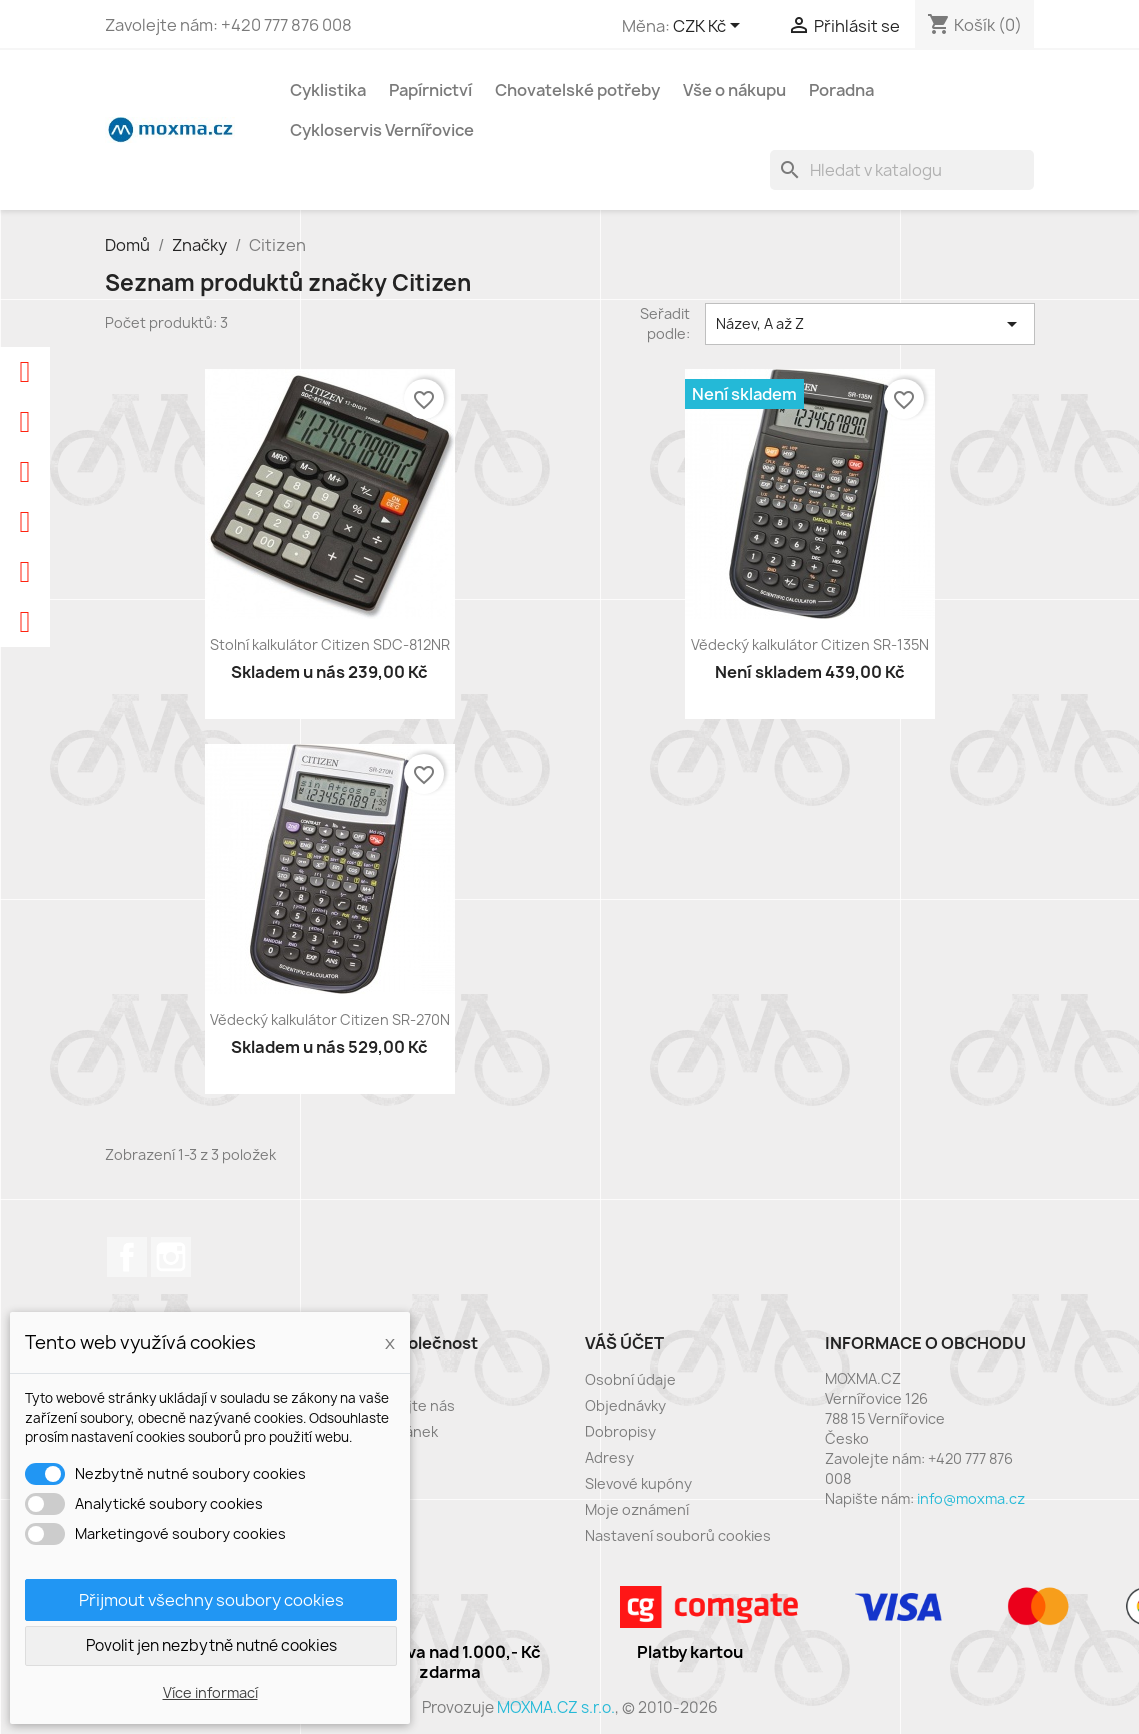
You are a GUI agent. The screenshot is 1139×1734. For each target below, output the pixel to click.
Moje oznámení (637, 1509)
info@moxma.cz (971, 1498)
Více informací (210, 1692)
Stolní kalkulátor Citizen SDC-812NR (330, 644)
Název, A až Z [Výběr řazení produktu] (870, 324)
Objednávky (625, 1405)
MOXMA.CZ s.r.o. (556, 1707)
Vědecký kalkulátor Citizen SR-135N (810, 644)
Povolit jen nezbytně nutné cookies (211, 1645)
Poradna (841, 90)
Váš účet (624, 1343)
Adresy (609, 1457)
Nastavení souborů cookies (678, 1535)
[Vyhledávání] (902, 170)
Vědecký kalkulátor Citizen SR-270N (330, 1019)
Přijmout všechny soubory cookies (211, 1600)
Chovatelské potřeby (577, 90)
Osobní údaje (630, 1379)
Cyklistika (328, 90)
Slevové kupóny (638, 1483)
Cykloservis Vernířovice (382, 130)
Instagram (171, 1257)
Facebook (127, 1257)
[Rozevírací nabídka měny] (710, 27)
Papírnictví (430, 90)
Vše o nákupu (734, 90)
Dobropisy (620, 1431)
